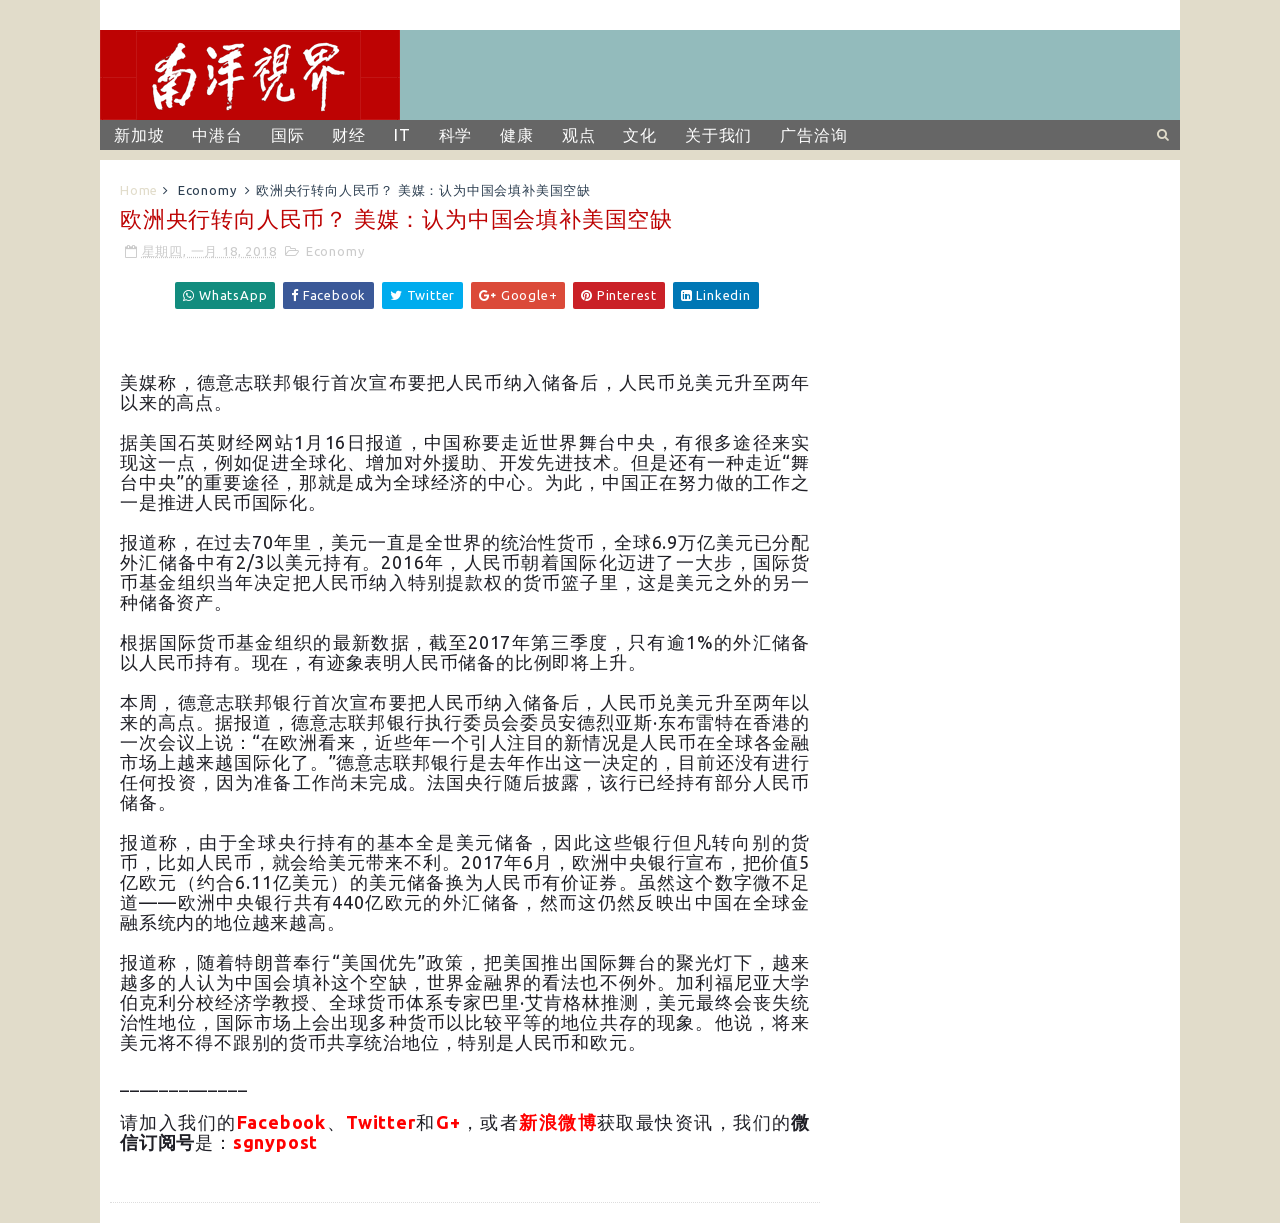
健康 (517, 135)
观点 (579, 135)
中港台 (217, 135)
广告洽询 (813, 135)
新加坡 (139, 135)
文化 (640, 135)
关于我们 (718, 135)
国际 (288, 135)
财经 (349, 135)
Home (139, 190)
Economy (207, 190)
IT (402, 135)
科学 (456, 135)
